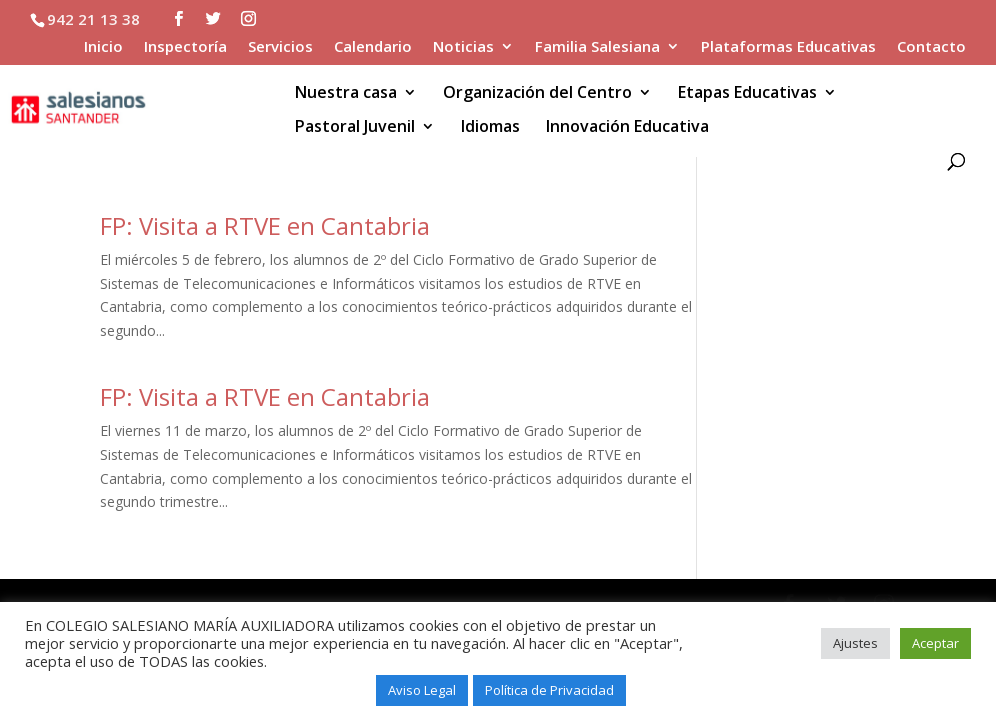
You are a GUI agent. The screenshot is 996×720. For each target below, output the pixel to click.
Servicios (280, 47)
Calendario (373, 47)
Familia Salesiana (597, 47)
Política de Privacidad (549, 690)
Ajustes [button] (855, 643)
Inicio (103, 47)
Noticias (463, 47)
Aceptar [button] (935, 643)
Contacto (931, 47)
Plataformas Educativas (788, 47)
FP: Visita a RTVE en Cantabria (265, 225)
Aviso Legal (422, 690)
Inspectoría (185, 47)
